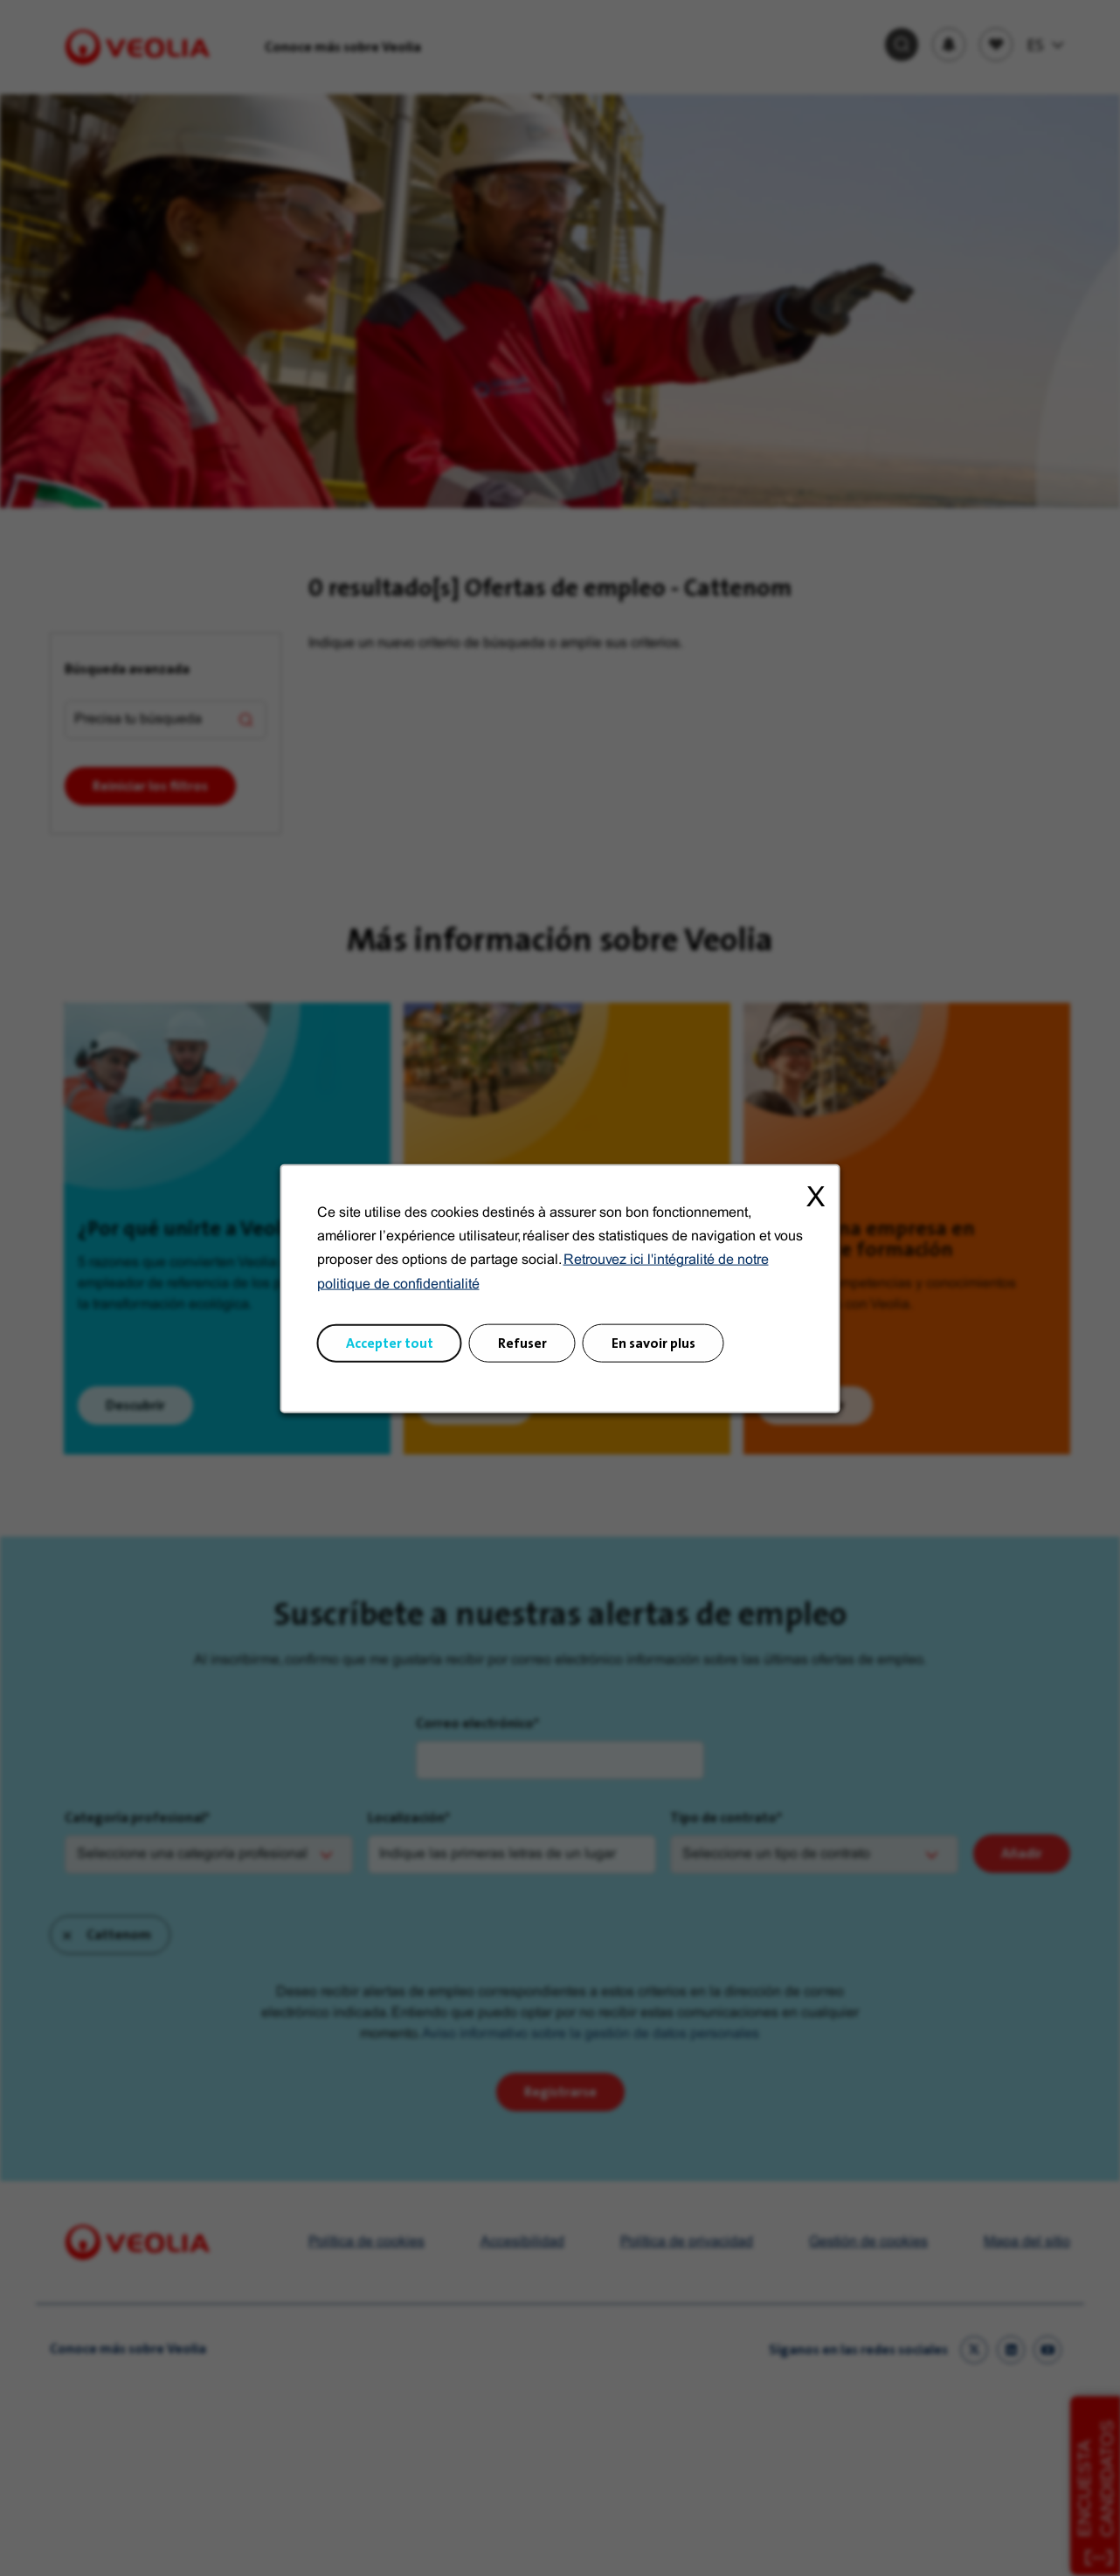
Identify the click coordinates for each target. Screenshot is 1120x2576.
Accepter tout (389, 1342)
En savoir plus (653, 1342)
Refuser (522, 1342)
